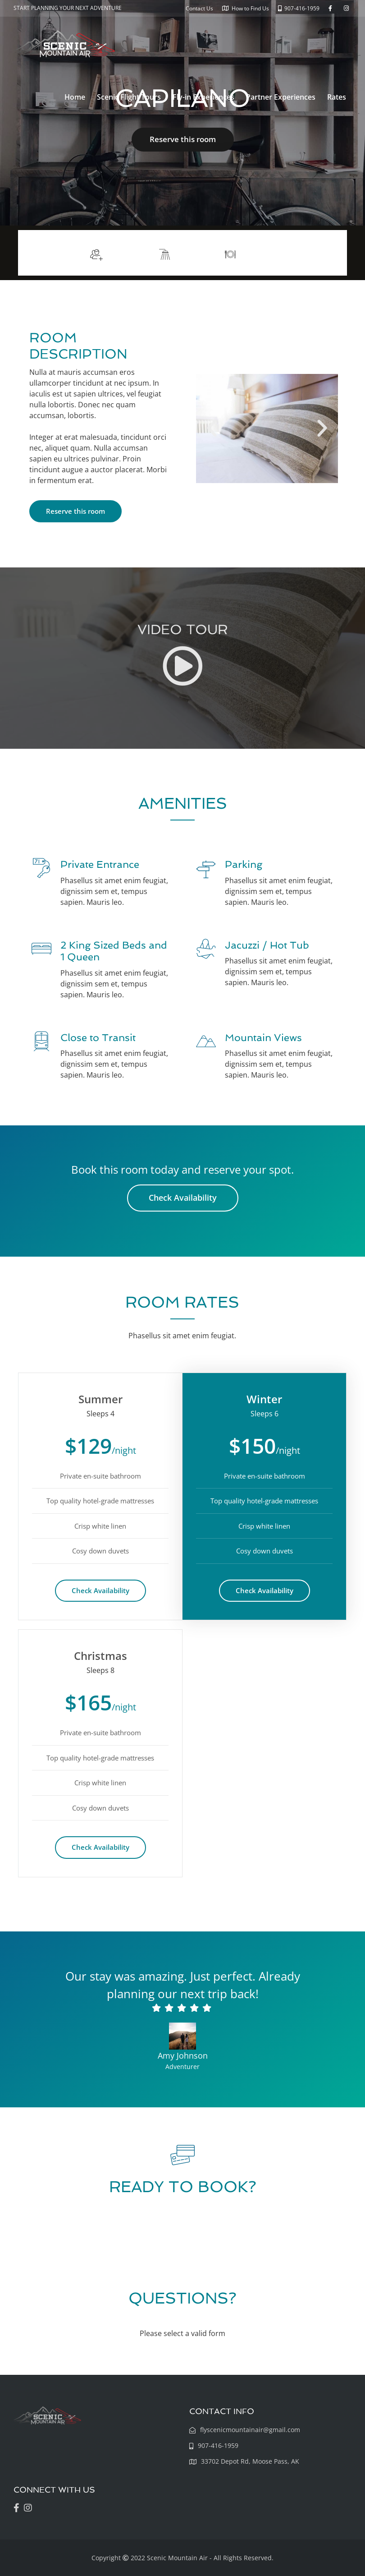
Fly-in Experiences (203, 97)
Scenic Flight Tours (129, 97)
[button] (212, 428)
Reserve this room (183, 139)
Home (74, 97)
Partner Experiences (280, 97)
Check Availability (183, 1197)
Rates (336, 97)
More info (314, 252)
